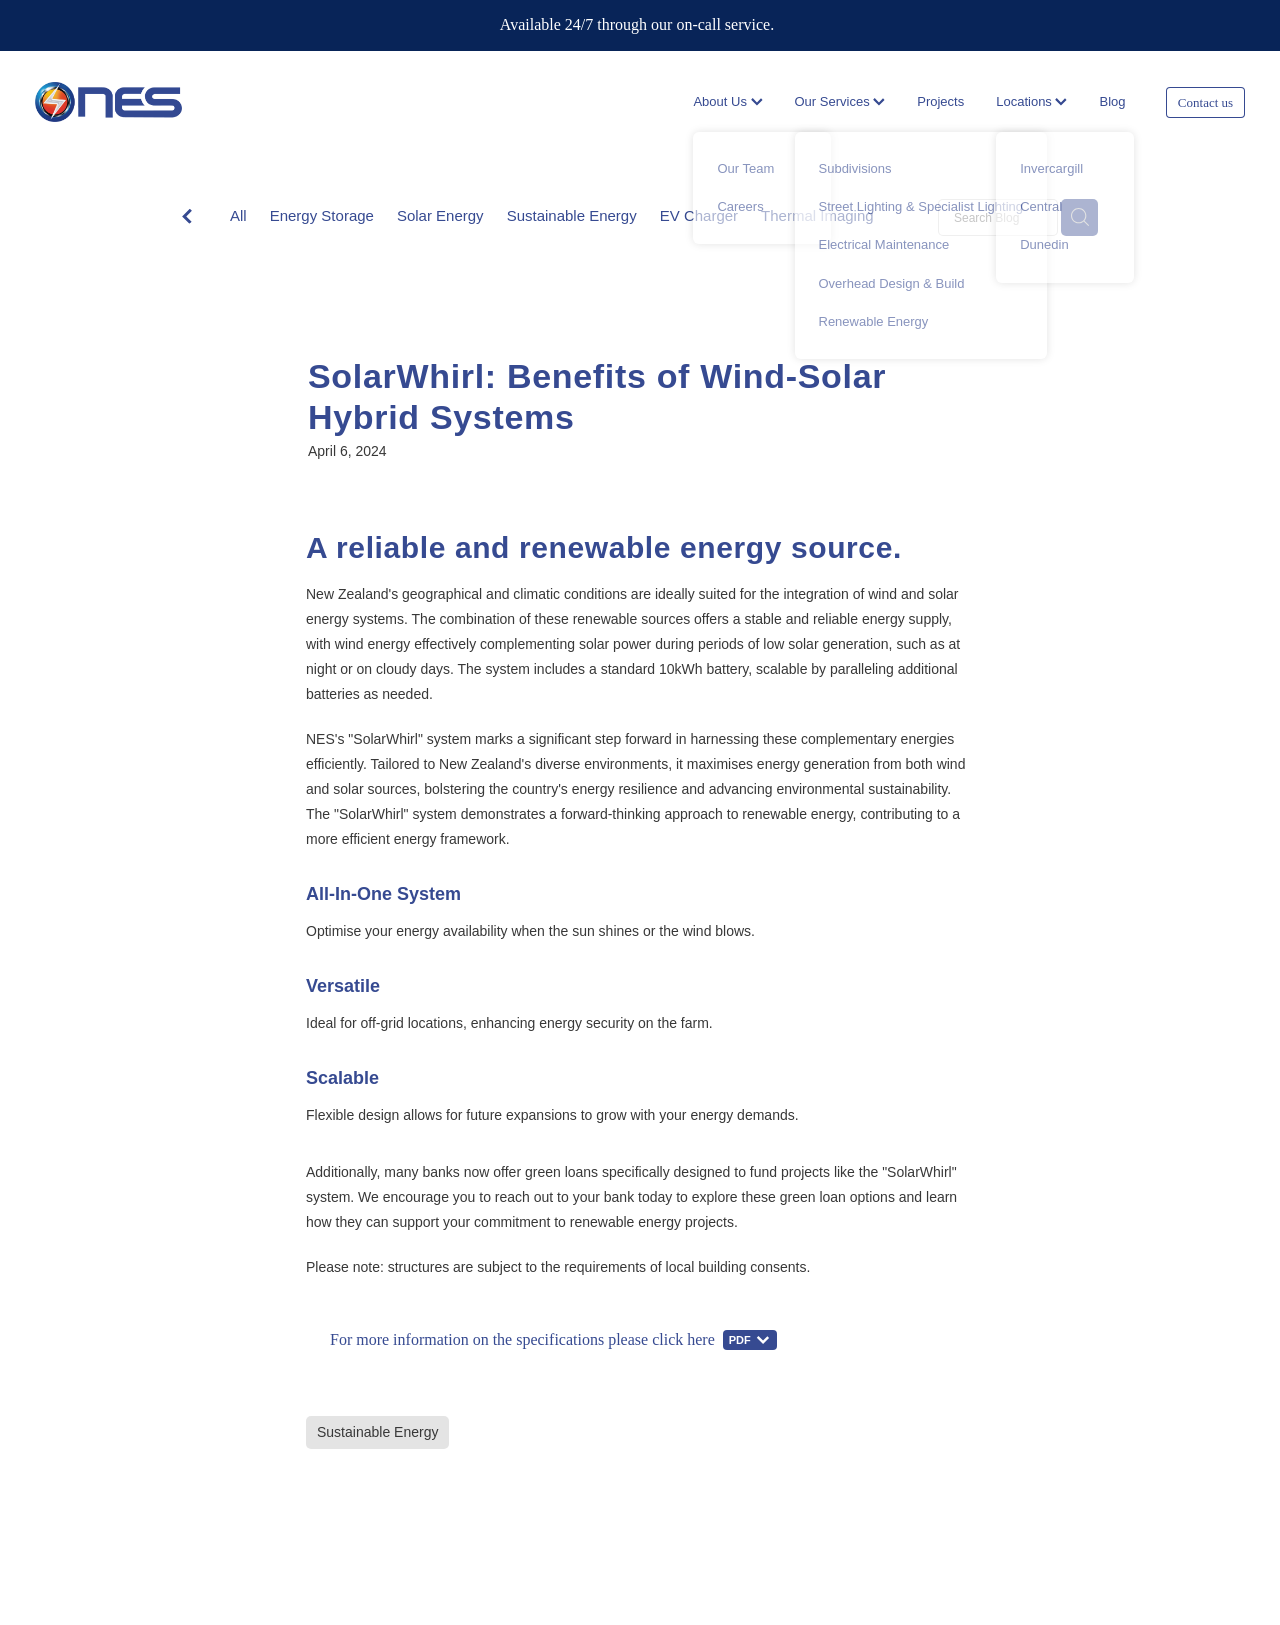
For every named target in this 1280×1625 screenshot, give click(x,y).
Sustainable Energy (572, 215)
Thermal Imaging (817, 215)
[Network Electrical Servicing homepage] (156, 102)
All (238, 215)
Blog (1112, 101)
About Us (727, 101)
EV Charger (699, 215)
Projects (940, 101)
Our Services (840, 101)
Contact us (1205, 102)
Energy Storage (322, 215)
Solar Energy (440, 215)
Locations (1031, 101)
